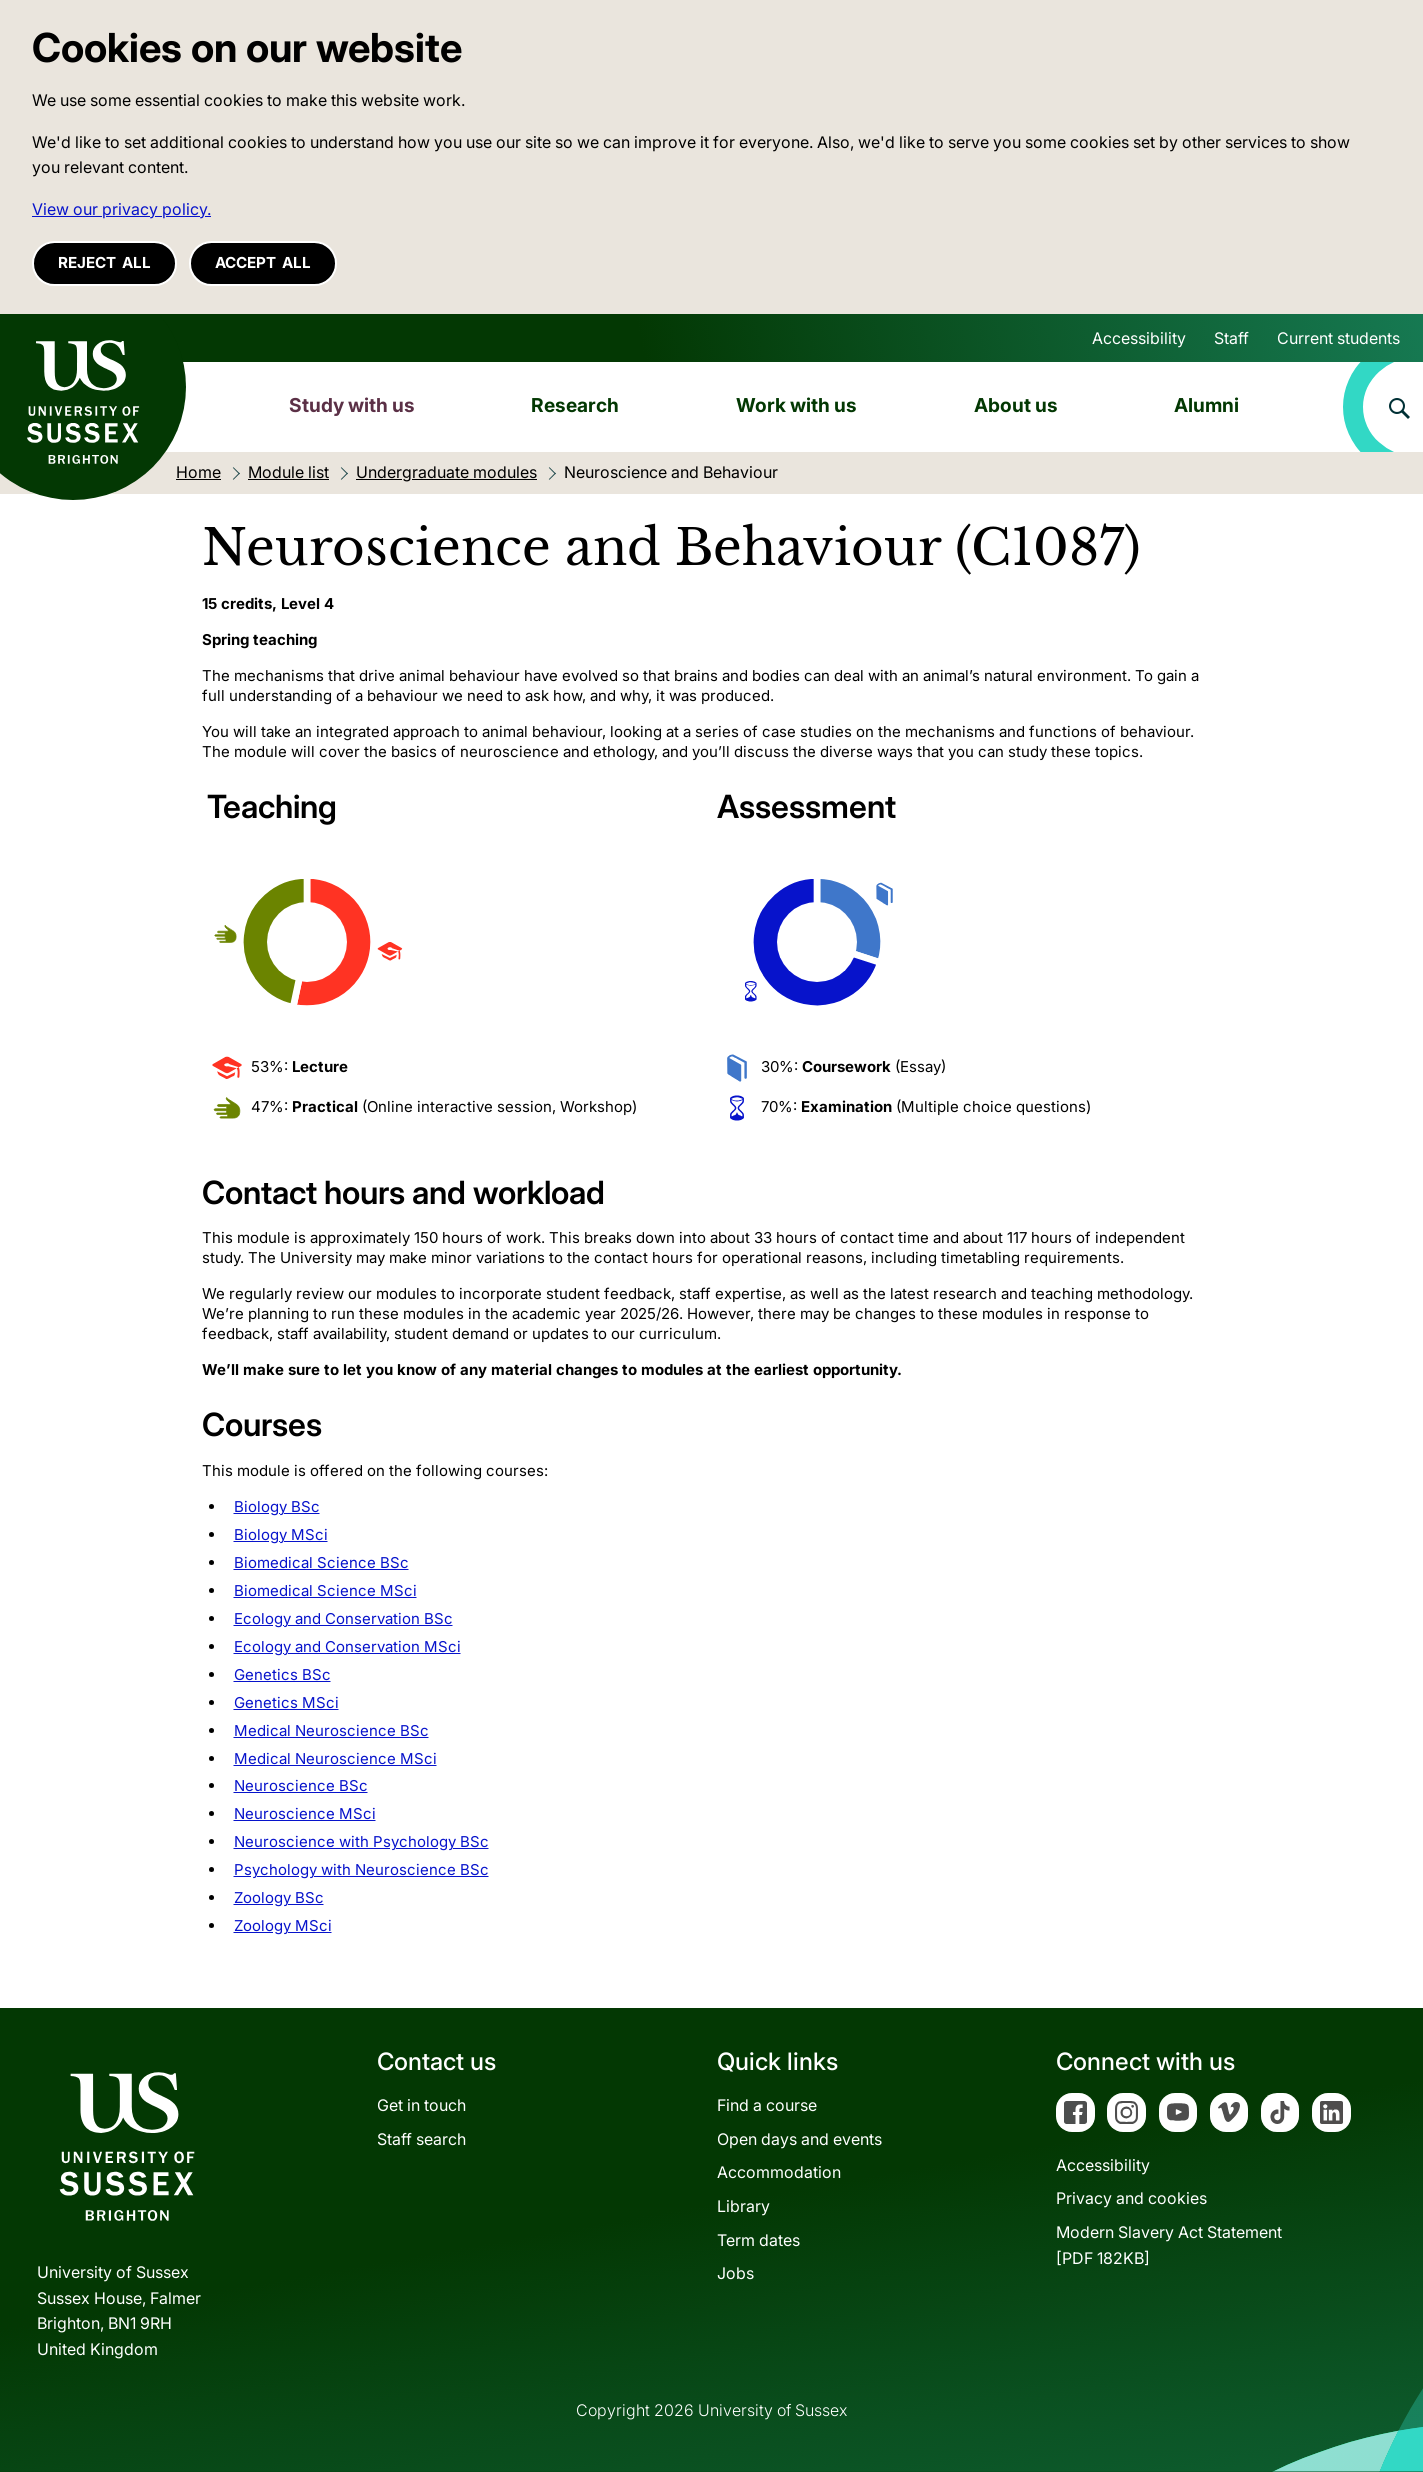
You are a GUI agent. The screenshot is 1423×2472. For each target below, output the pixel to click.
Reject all (104, 262)
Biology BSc (277, 1506)
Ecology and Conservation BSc (343, 1618)
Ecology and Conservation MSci (347, 1646)
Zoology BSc (279, 1897)
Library (743, 2206)
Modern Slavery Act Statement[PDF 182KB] (1169, 2245)
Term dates (758, 2240)
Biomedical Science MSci (325, 1590)
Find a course (767, 2105)
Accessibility (1139, 338)
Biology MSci (281, 1534)
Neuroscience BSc (301, 1785)
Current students (1338, 338)
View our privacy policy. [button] (121, 209)
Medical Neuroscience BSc (331, 1730)
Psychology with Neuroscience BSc (361, 1869)
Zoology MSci (283, 1925)
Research (575, 405)
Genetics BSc (282, 1674)
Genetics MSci (286, 1702)
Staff (1231, 338)
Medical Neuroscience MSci (335, 1758)
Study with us (352, 405)
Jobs (735, 2273)
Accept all (263, 262)
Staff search (421, 2139)
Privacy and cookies (1131, 2198)
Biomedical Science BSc (321, 1562)
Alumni (1206, 405)
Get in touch (421, 2105)
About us (1016, 405)
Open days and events (799, 2139)
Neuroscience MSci (305, 1813)
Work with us (796, 405)
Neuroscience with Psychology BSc (361, 1841)
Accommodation (779, 2172)
